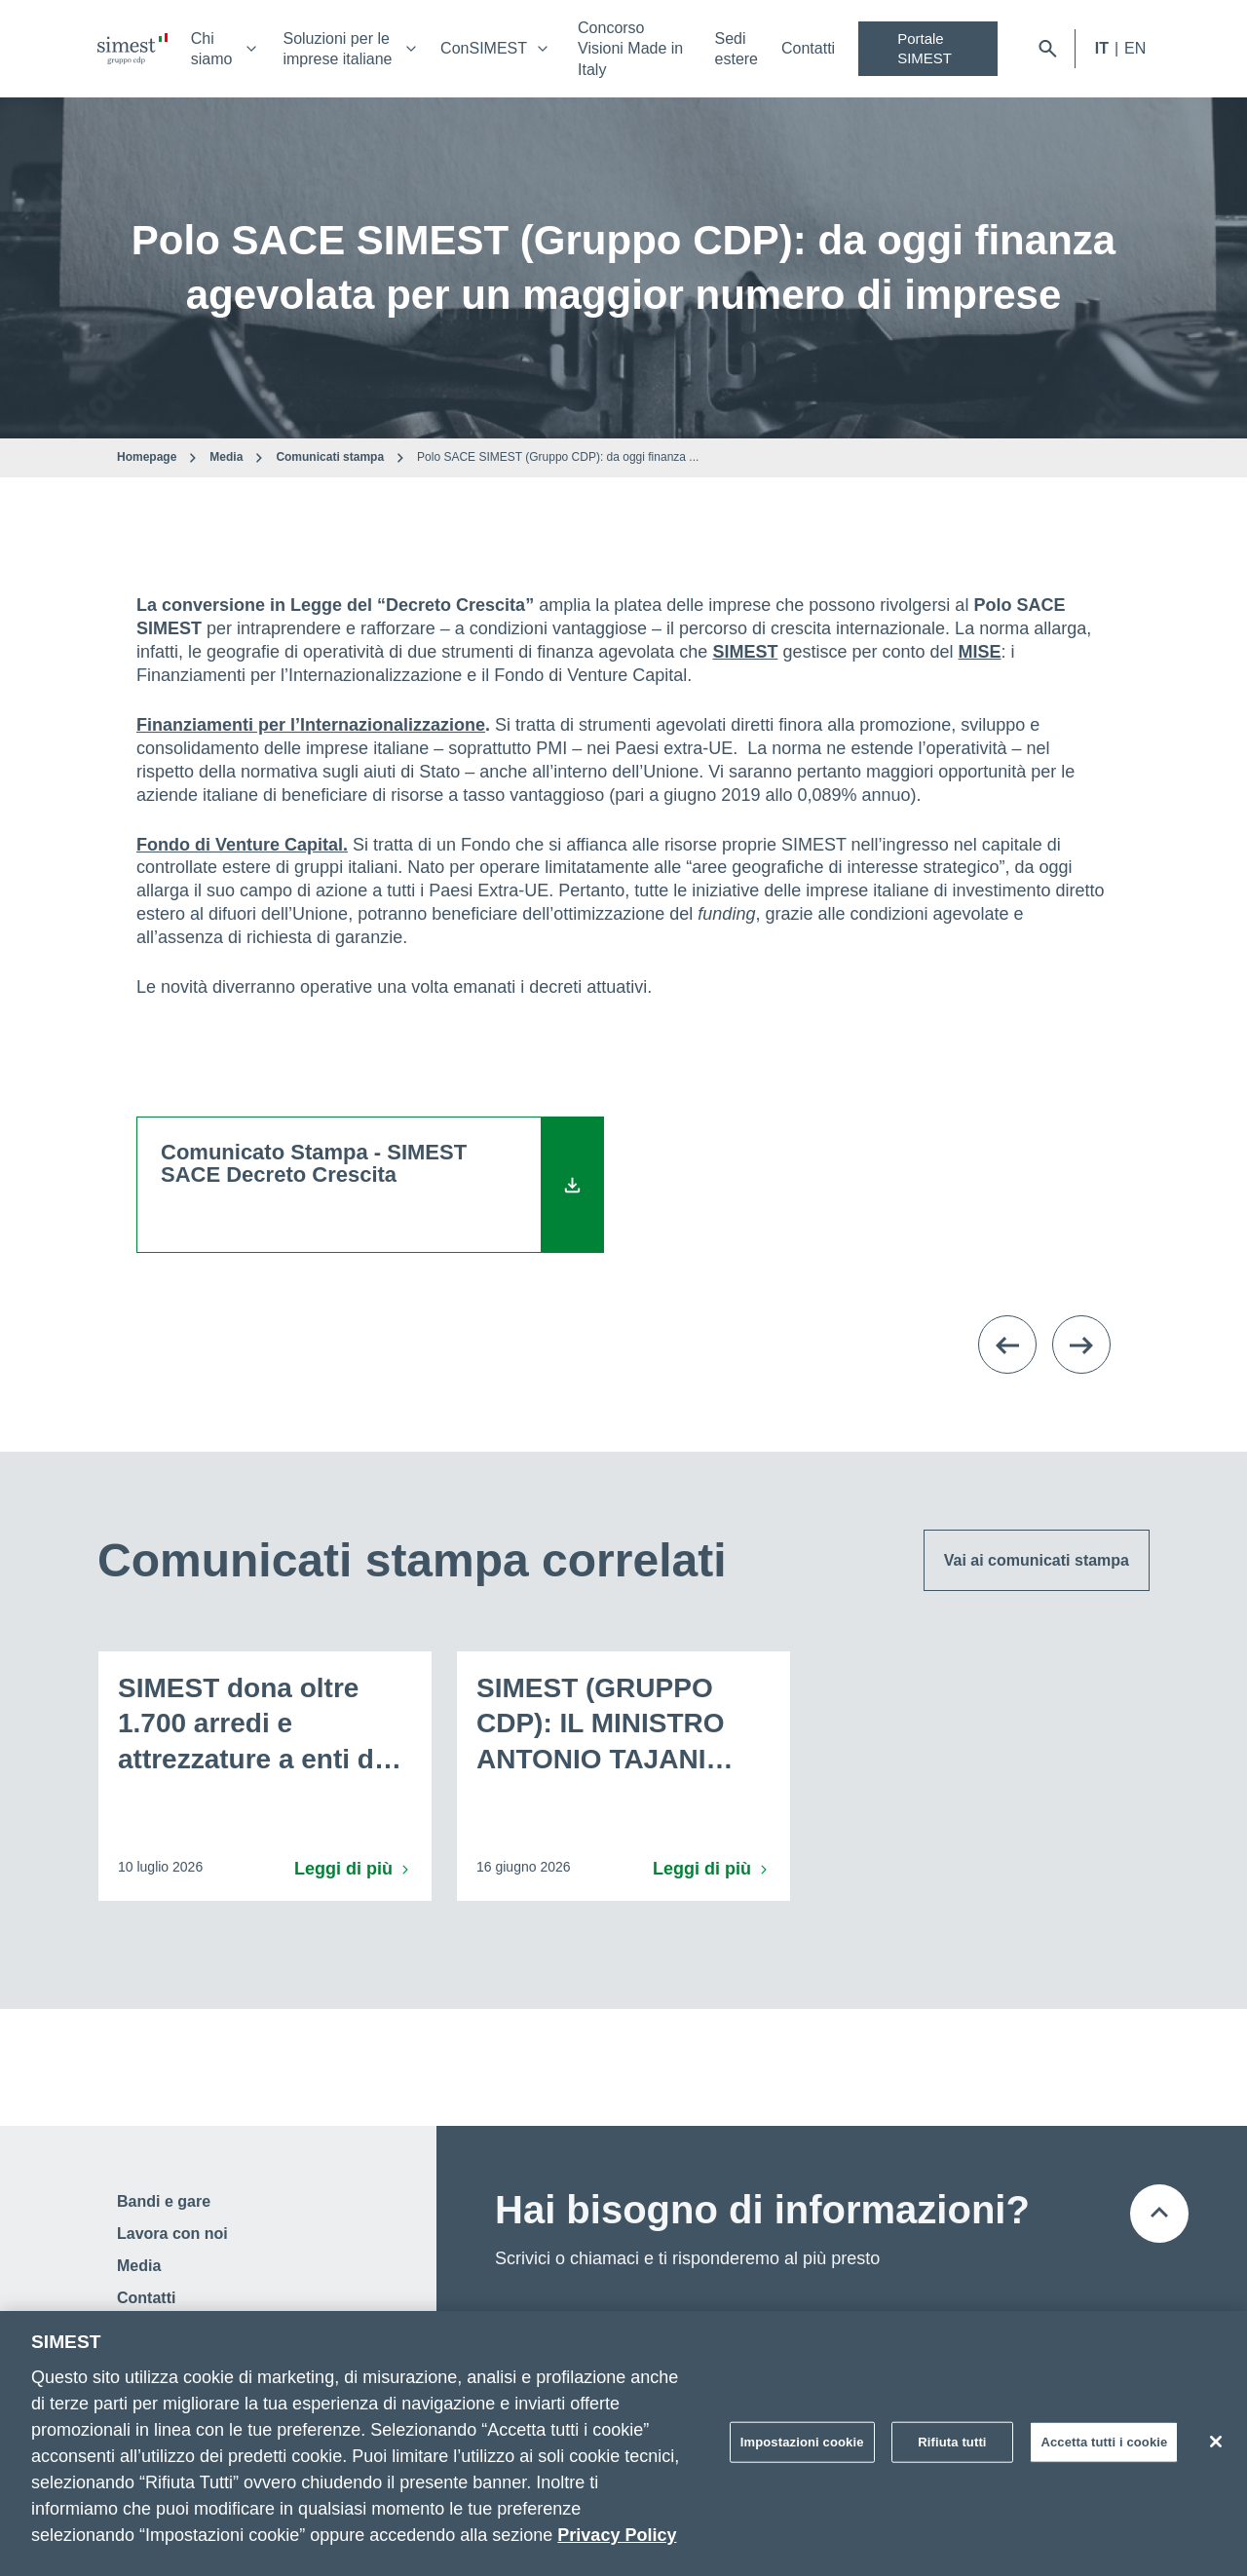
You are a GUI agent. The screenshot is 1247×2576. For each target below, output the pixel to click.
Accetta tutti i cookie (1103, 2442)
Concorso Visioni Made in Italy (630, 48)
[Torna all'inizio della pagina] (1159, 2213)
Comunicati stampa (330, 457)
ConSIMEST (483, 48)
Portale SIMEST (924, 48)
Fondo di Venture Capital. (242, 844)
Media (226, 457)
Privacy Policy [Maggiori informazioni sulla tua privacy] (616, 2535)
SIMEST (744, 652)
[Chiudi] (1215, 2441)
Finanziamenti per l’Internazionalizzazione (310, 725)
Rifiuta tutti (952, 2442)
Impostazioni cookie (802, 2442)
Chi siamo (212, 48)
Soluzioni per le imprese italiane (337, 48)
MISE (980, 652)
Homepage (146, 457)
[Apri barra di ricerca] (1048, 48)
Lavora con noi (172, 2233)
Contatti (808, 48)
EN (1135, 48)
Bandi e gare (163, 2201)
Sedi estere (736, 48)
